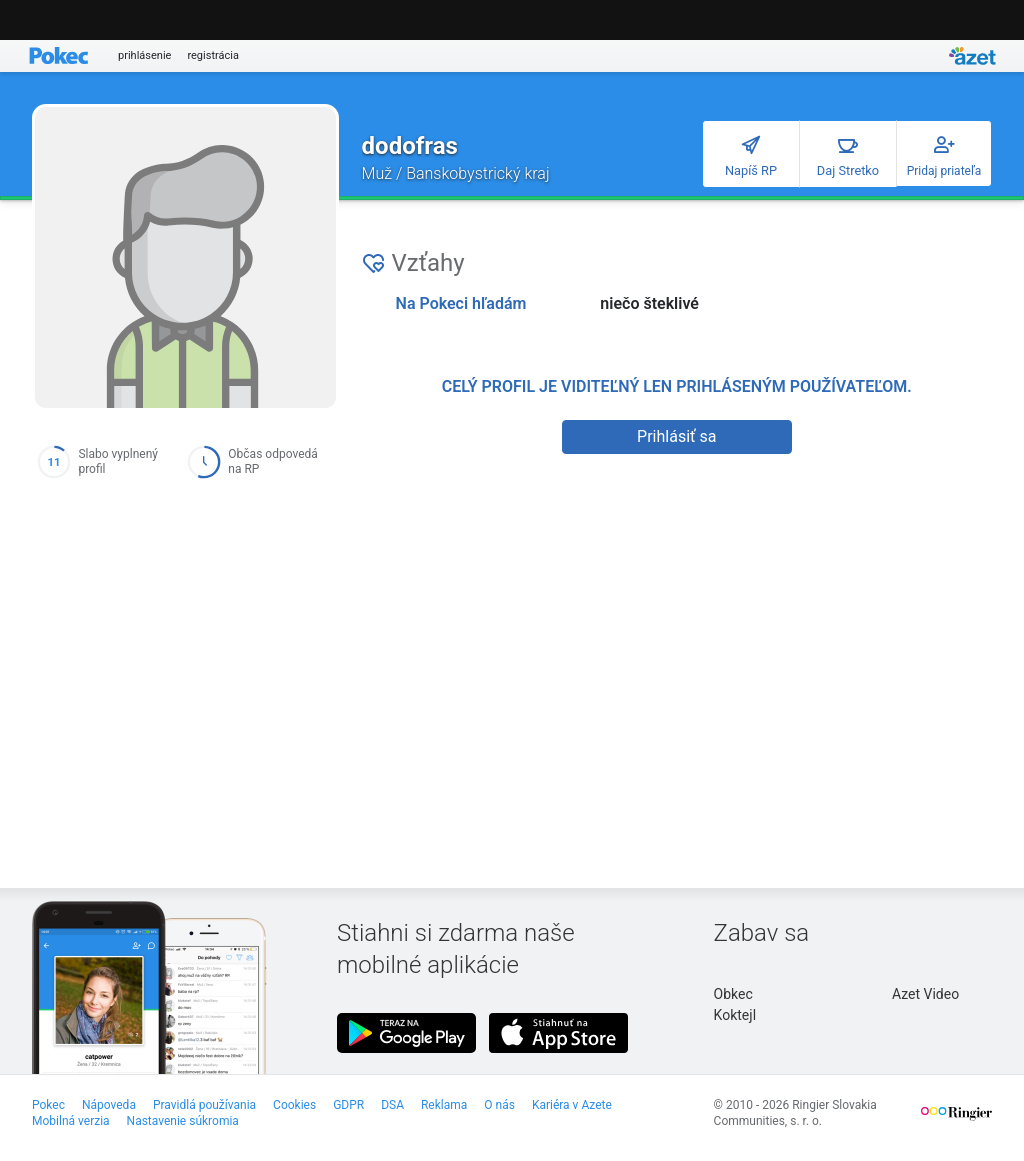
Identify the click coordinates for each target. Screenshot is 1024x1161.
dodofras (410, 146)
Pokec (48, 1105)
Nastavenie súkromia (183, 1121)
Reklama (444, 1105)
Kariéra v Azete (572, 1105)
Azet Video (925, 994)
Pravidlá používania (204, 1105)
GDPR (348, 1105)
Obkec (733, 994)
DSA (392, 1105)
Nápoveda (109, 1105)
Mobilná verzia (71, 1121)
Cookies (294, 1105)
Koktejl (735, 1015)
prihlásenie (144, 55)
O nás (499, 1105)
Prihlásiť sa (676, 436)
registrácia (213, 55)
